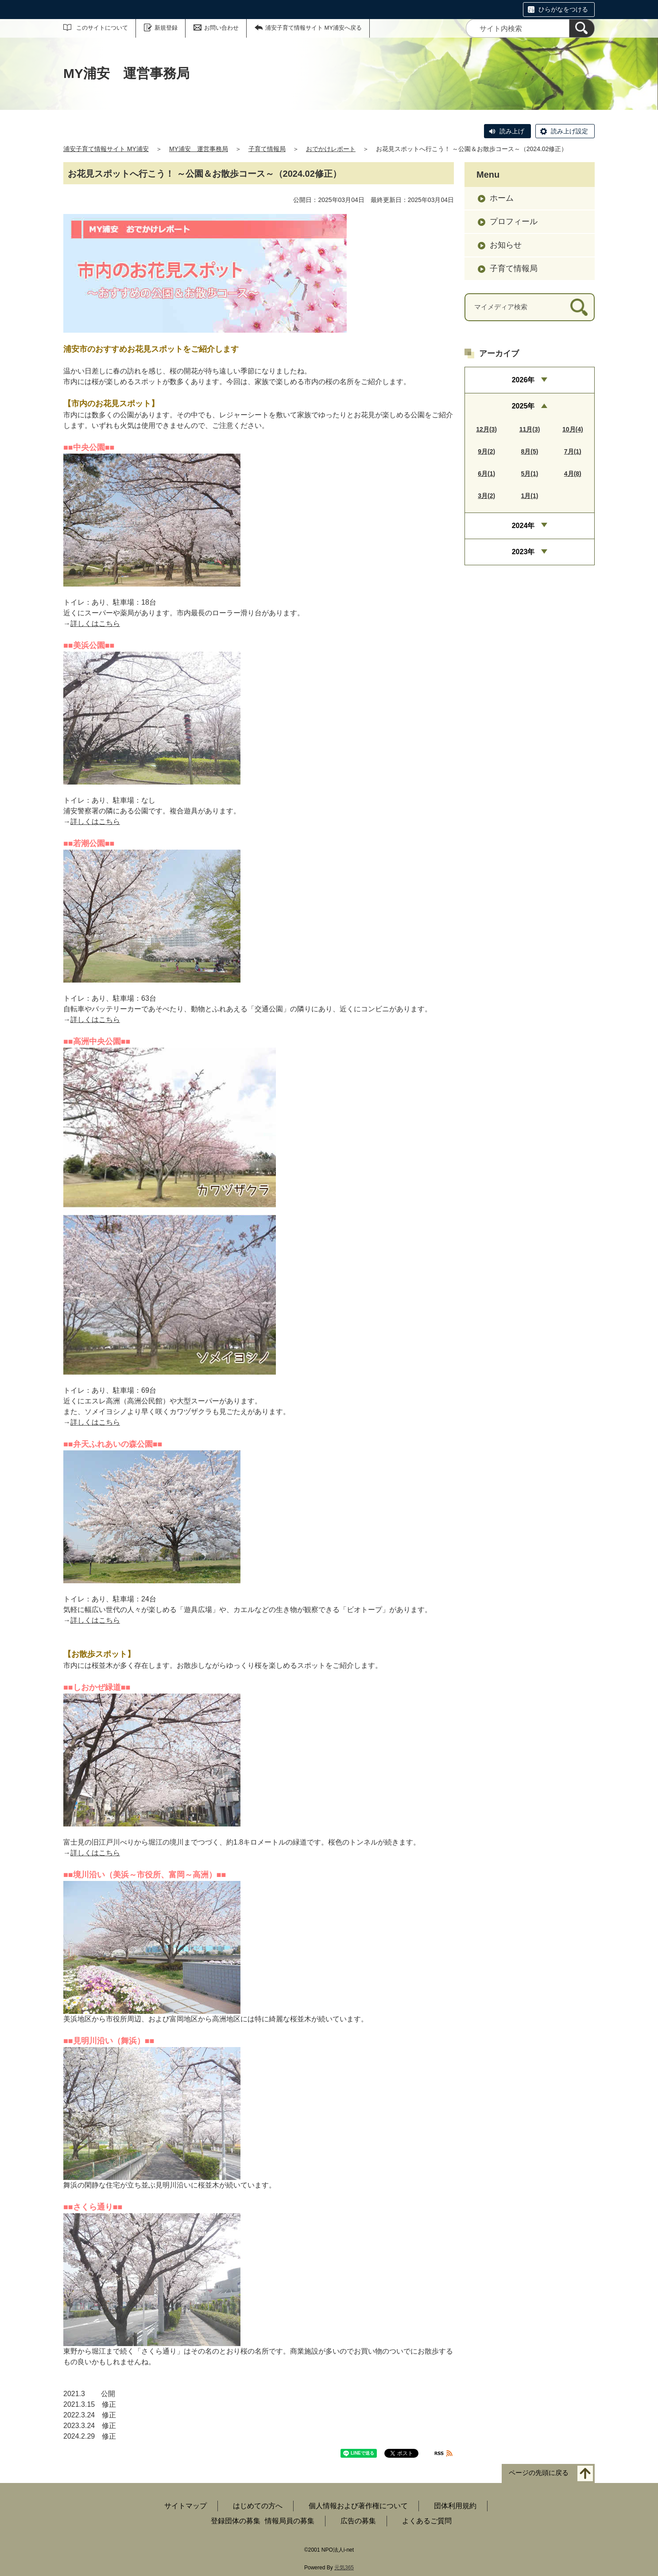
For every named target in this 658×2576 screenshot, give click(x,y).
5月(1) (529, 473)
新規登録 (166, 27)
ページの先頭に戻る (539, 2473)
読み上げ (511, 131)
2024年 (523, 525)
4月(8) (572, 473)
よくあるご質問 (427, 2521)
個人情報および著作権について (358, 2506)
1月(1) (529, 495)
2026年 (523, 380)
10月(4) (572, 429)
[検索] (582, 28)
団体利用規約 (455, 2506)
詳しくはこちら (95, 623)
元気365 (344, 2567)
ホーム (502, 198)
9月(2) (486, 451)
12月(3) (486, 429)
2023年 (523, 552)
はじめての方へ (258, 2506)
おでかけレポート (331, 148)
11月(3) (529, 429)
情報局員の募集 (289, 2521)
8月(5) (529, 451)
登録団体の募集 (235, 2521)
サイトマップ (185, 2506)
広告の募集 (358, 2521)
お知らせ (506, 245)
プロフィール (514, 221)
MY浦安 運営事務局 (198, 148)
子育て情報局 (267, 148)
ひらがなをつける (563, 9)
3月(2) (486, 495)
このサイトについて (102, 27)
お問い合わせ (221, 27)
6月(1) (486, 473)
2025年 (523, 406)
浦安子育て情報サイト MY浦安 (106, 148)
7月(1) (572, 451)
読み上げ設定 (569, 131)
